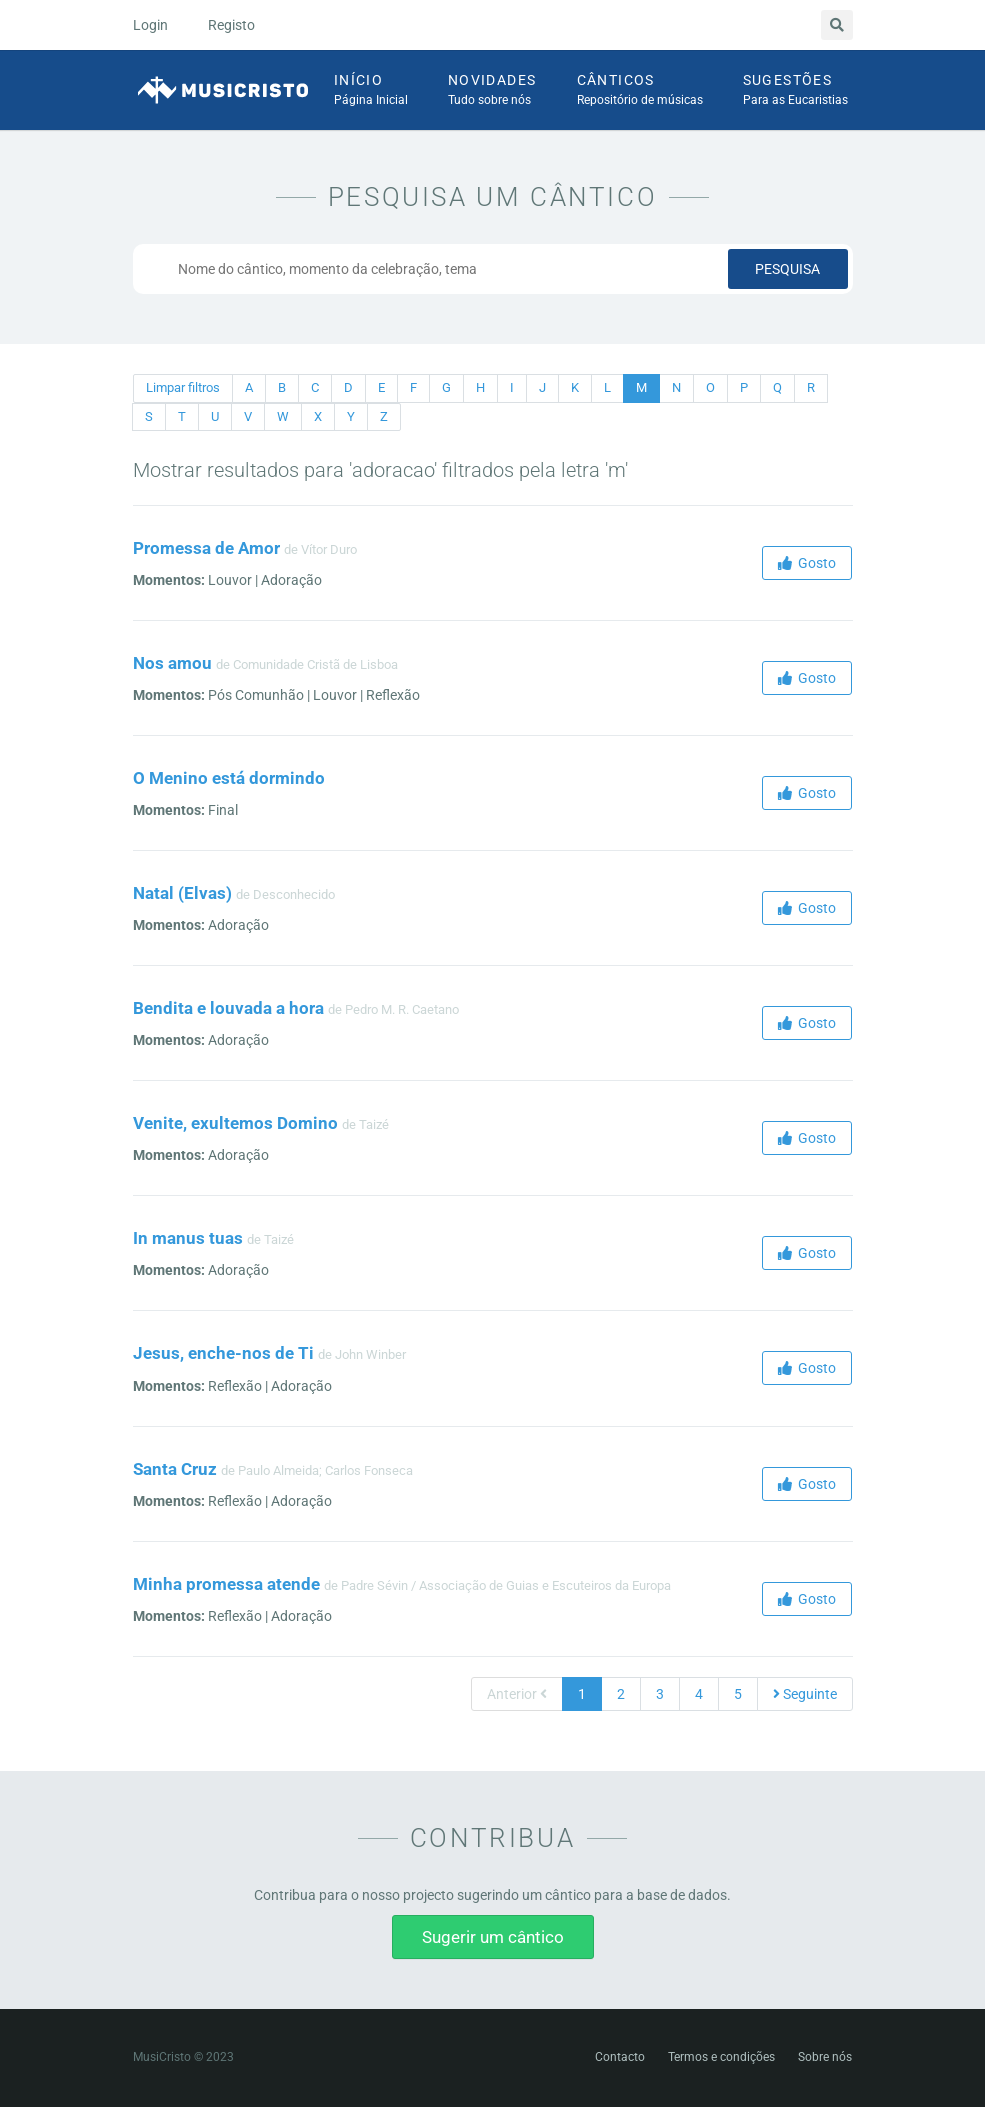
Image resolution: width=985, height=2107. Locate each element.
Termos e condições (721, 2057)
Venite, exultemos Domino (235, 1123)
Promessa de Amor (206, 548)
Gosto (807, 563)
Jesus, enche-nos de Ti (223, 1353)
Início (371, 91)
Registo (231, 25)
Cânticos (640, 91)
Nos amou (172, 663)
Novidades (492, 91)
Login (150, 25)
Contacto (620, 2057)
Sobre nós (825, 2057)
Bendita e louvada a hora (228, 1008)
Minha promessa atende (226, 1584)
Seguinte (805, 1694)
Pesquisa (787, 269)
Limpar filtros (183, 387)
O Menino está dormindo (229, 778)
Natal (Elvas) (182, 893)
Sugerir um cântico (493, 1937)
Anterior (517, 1694)
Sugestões (795, 91)
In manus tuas (188, 1238)
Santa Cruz (175, 1469)
